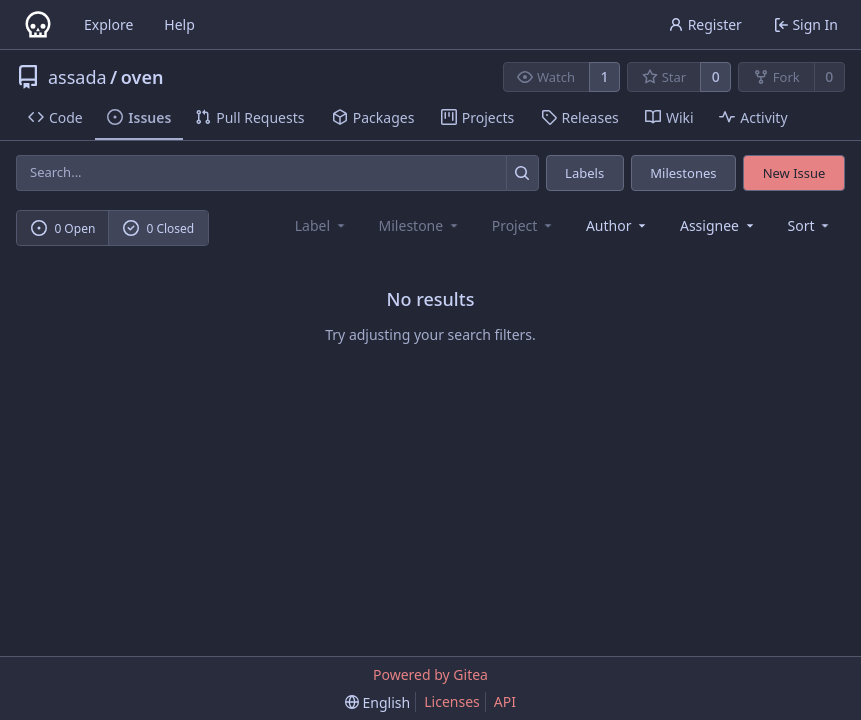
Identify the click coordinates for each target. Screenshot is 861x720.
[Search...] (522, 172)
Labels (584, 173)
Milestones (683, 173)
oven (142, 77)
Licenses (452, 701)
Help (179, 24)
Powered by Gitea (430, 674)
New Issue (794, 173)
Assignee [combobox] (718, 225)
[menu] (810, 225)
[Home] (38, 25)
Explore (108, 24)
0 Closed (159, 228)
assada (77, 77)
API (505, 701)
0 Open (63, 228)
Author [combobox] (617, 225)
